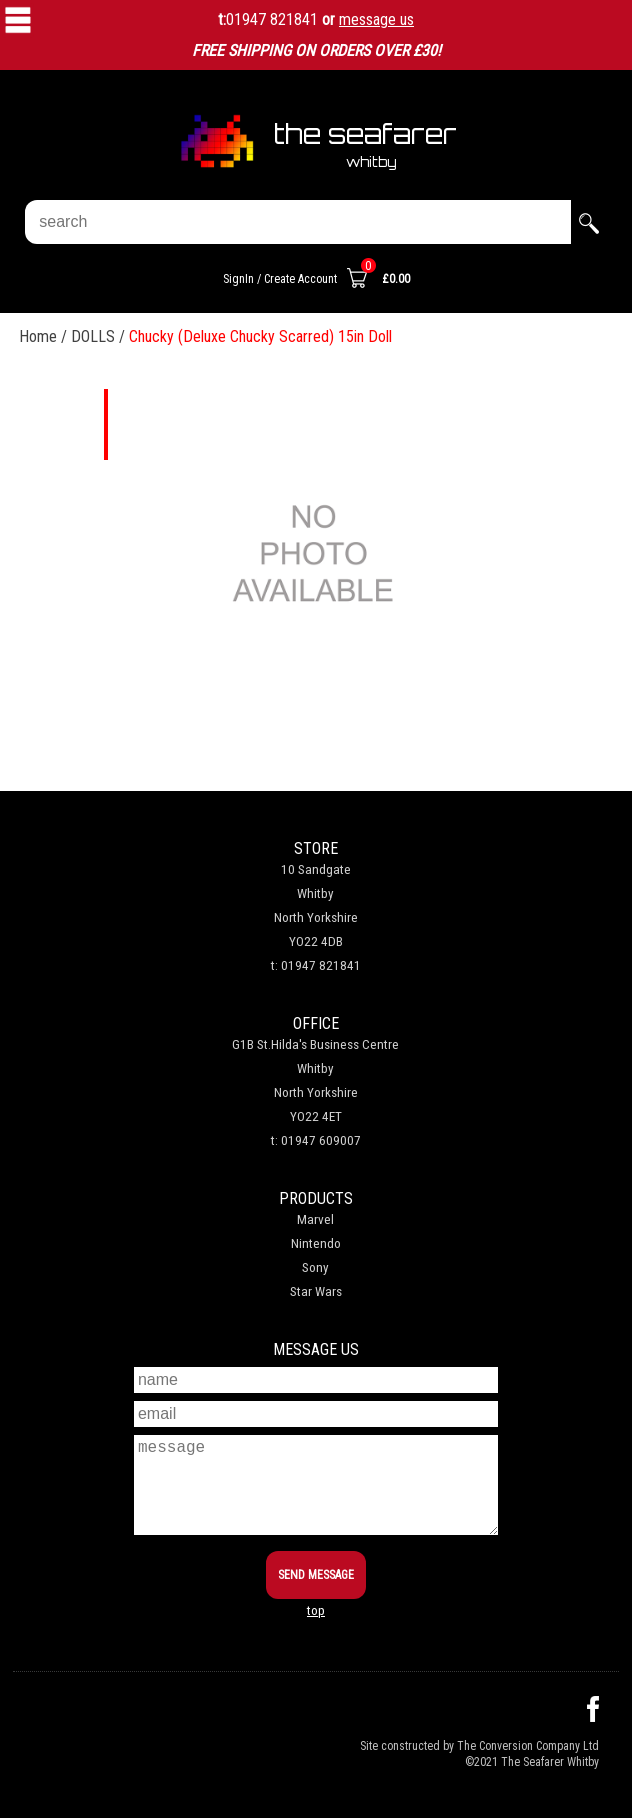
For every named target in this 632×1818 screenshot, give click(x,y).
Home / (45, 336)
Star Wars (316, 1291)
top (316, 1610)
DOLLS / (100, 336)
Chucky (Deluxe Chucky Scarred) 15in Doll (260, 336)
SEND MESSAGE (316, 1575)
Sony (315, 1267)
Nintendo (316, 1243)
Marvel (315, 1219)
